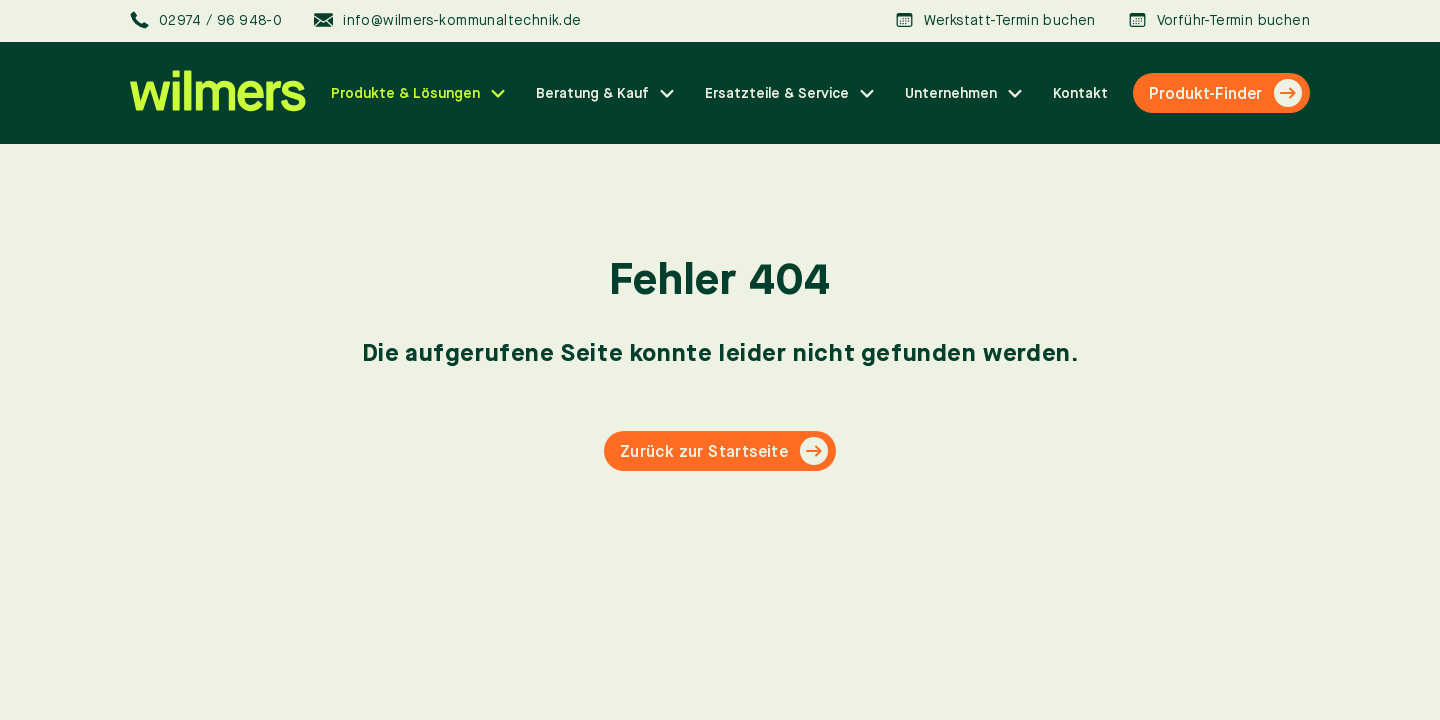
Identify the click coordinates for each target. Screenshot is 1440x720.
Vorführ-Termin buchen (1219, 20)
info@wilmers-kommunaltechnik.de (447, 20)
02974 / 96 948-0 (206, 20)
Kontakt (1080, 92)
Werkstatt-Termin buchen (995, 20)
